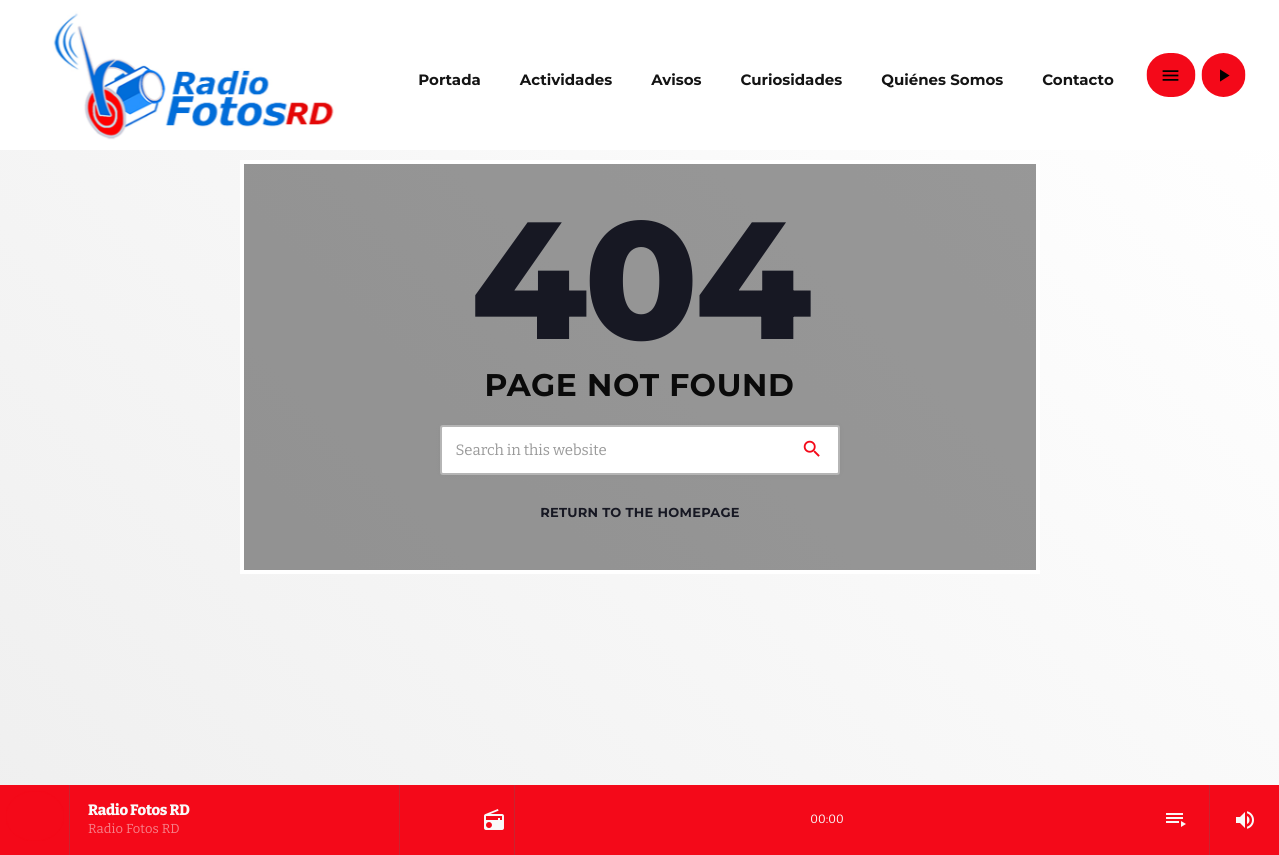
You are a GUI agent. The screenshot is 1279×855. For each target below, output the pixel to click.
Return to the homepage (639, 513)
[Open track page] (492, 820)
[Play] (1223, 75)
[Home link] (194, 75)
